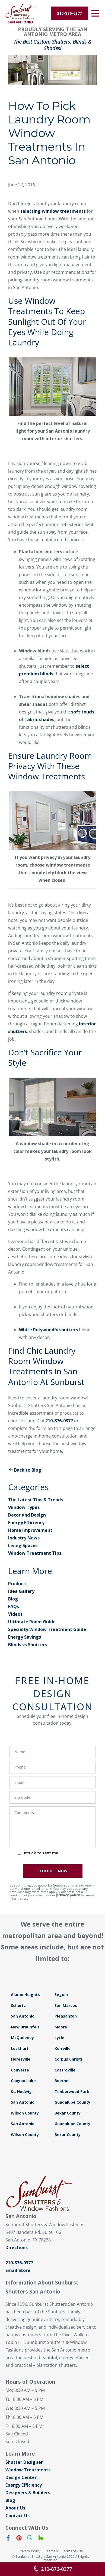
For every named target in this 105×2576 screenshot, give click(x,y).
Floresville (20, 2059)
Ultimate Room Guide (32, 1622)
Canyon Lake (23, 2080)
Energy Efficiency (26, 1523)
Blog (13, 1599)
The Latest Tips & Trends (35, 1500)
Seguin (61, 1994)
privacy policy (68, 1895)
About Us (15, 2508)
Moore (61, 2027)
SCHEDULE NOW (52, 1870)
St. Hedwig (21, 2091)
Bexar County (68, 2113)
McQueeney (22, 2037)
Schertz (18, 2005)
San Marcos (66, 2005)
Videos (15, 1614)
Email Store (17, 2270)
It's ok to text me (41, 1853)
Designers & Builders (27, 2493)
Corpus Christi (68, 2059)
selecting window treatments (53, 211)
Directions (16, 2247)
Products (17, 1584)
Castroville (65, 2070)
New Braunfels (25, 2027)
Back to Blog (24, 1470)
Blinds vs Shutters (27, 1645)
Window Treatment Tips (34, 1553)
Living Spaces (22, 1545)
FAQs (13, 1606)
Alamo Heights (25, 1994)
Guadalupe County (72, 2102)
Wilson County (25, 2113)
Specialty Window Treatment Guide (47, 1629)
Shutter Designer (24, 2462)
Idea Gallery (21, 1591)
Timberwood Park (72, 2091)
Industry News (24, 1538)
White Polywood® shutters (48, 1330)
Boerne (61, 2080)
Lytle (59, 2037)
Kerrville (63, 2048)
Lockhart (19, 2048)
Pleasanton (66, 2016)
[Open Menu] (95, 13)
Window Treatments (27, 2470)
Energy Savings (24, 1637)
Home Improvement (30, 1530)
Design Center (21, 2477)
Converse (20, 2070)
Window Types (24, 1507)
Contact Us (17, 2516)
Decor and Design (27, 1515)
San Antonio (22, 2016)
